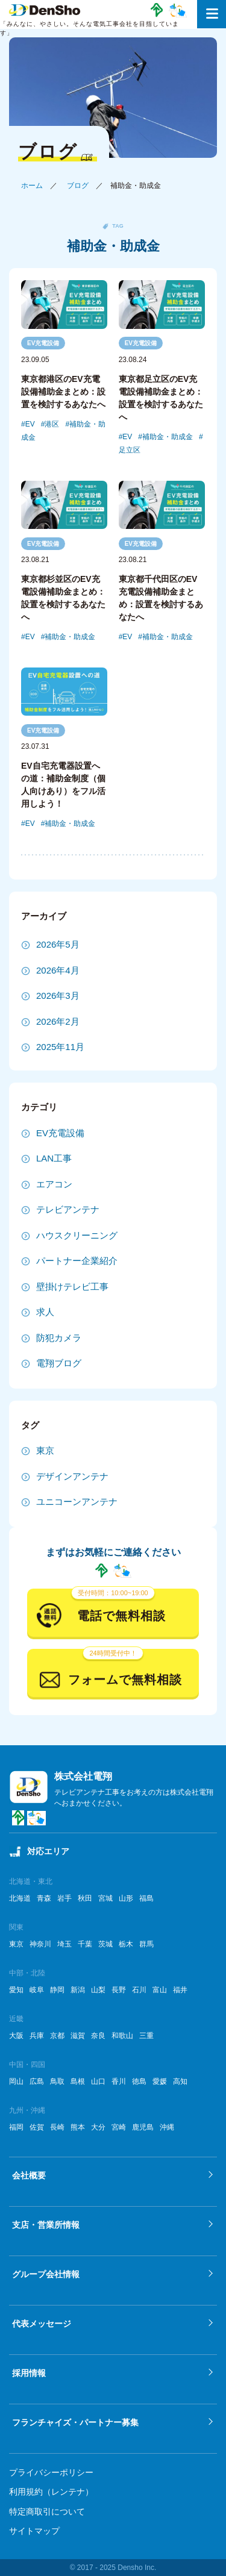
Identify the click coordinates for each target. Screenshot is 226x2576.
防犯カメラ (58, 1338)
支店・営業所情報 (46, 2225)
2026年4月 (58, 970)
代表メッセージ (41, 2323)
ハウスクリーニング (77, 1235)
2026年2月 (58, 1021)
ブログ (78, 185)
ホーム (32, 185)
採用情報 (29, 2373)
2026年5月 (58, 944)
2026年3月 (58, 995)
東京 (45, 1450)
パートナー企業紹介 (77, 1260)
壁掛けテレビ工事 (72, 1286)
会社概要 (29, 2175)
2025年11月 (60, 1047)
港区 (52, 424)
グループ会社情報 (46, 2274)
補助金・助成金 (167, 437)
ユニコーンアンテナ (77, 1501)
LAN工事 (54, 1158)
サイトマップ (34, 2531)
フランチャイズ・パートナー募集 (75, 2422)
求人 (45, 1312)
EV (30, 424)
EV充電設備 (43, 343)
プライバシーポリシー (51, 2472)
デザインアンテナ (72, 1476)
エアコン (54, 1184)
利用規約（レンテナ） (51, 2491)
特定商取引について (47, 2511)
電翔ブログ (58, 1363)
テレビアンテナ (67, 1209)
